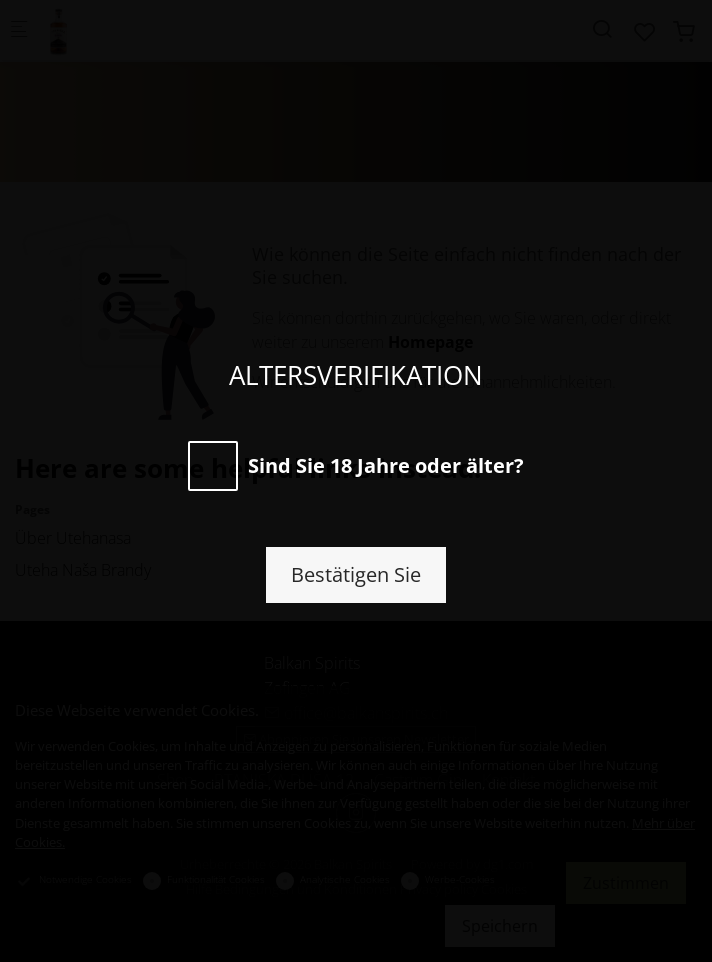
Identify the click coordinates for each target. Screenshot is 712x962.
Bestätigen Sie (356, 574)
